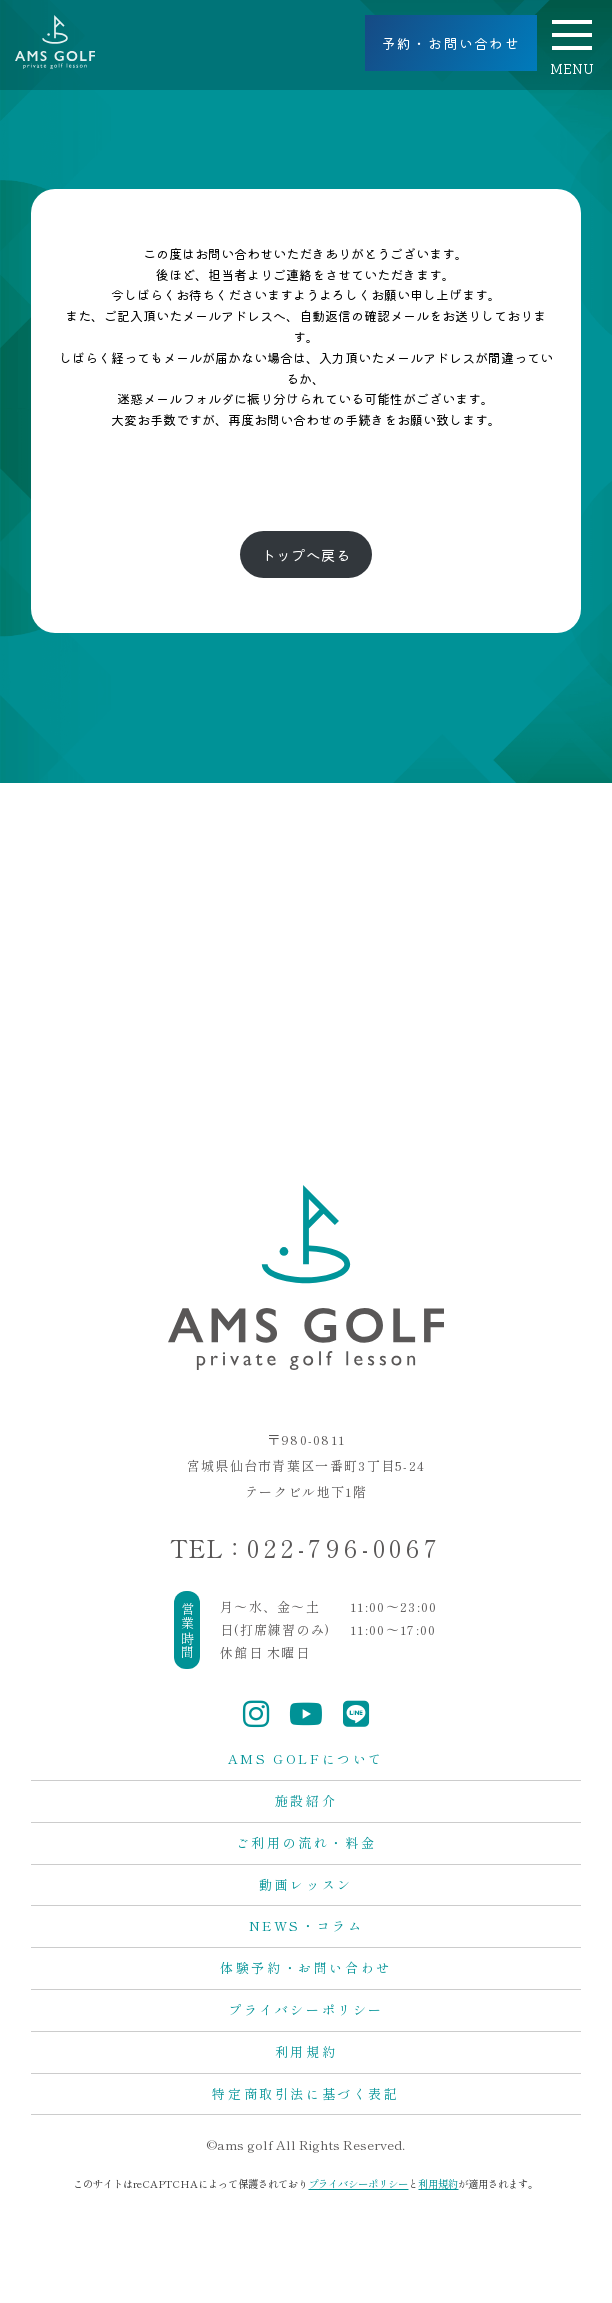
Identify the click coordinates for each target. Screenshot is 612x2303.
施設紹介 (306, 1800)
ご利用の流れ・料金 (306, 1842)
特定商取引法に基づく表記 (305, 2093)
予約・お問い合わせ (451, 43)
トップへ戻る (306, 554)
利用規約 (306, 2051)
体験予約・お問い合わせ (306, 1967)
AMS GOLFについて (306, 1758)
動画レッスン (306, 1884)
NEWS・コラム (306, 1925)
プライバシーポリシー (306, 2009)
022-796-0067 (344, 1547)
